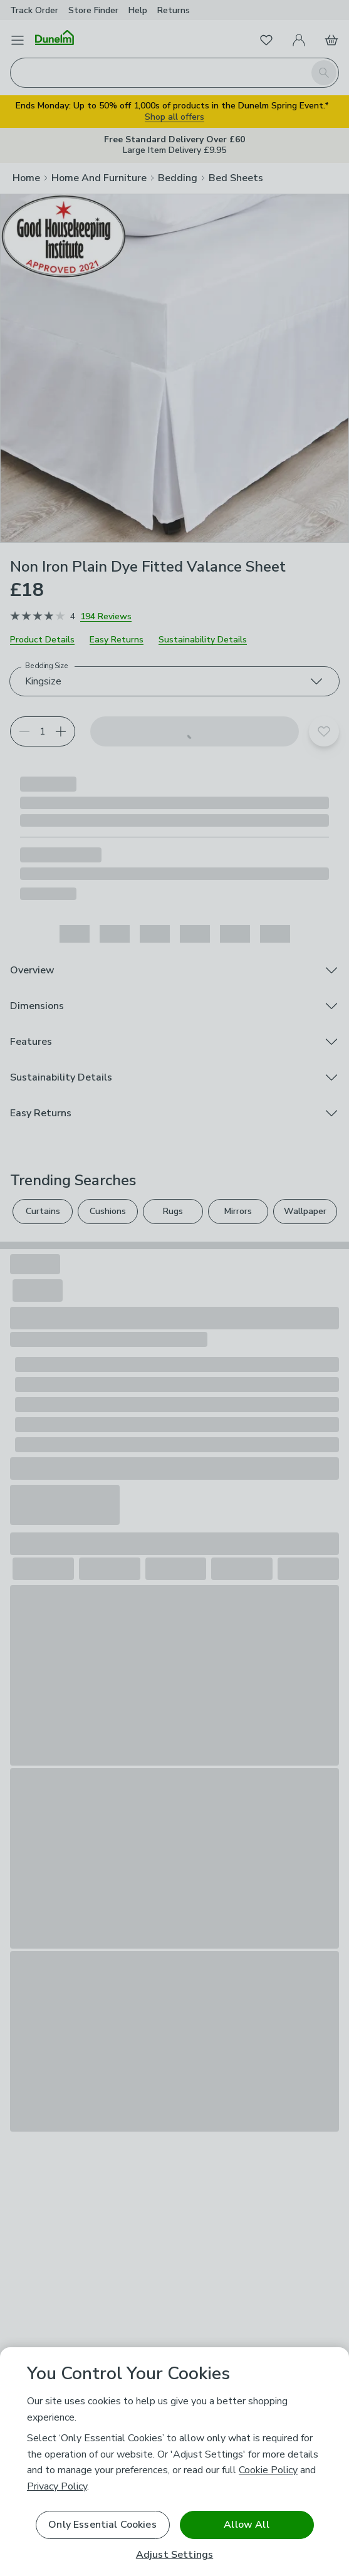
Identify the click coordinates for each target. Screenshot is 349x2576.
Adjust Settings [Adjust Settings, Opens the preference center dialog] (174, 2555)
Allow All (246, 2524)
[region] (174, 2461)
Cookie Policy (268, 2470)
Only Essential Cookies (102, 2524)
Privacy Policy (57, 2486)
